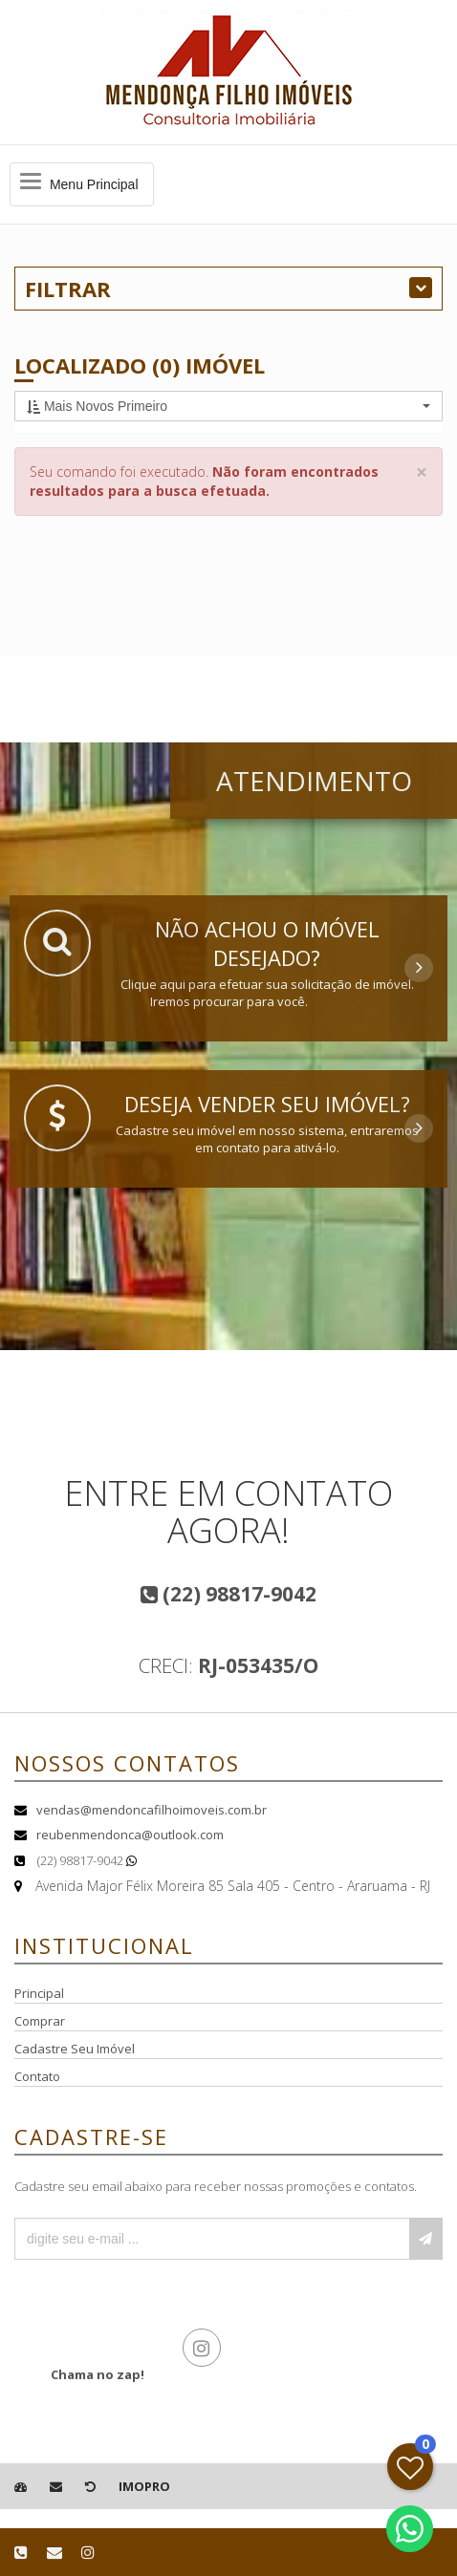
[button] (228, 406)
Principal (39, 1993)
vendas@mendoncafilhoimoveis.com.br (151, 1809)
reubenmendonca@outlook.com (130, 1834)
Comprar (39, 2020)
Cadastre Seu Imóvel (74, 2048)
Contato (37, 2076)
